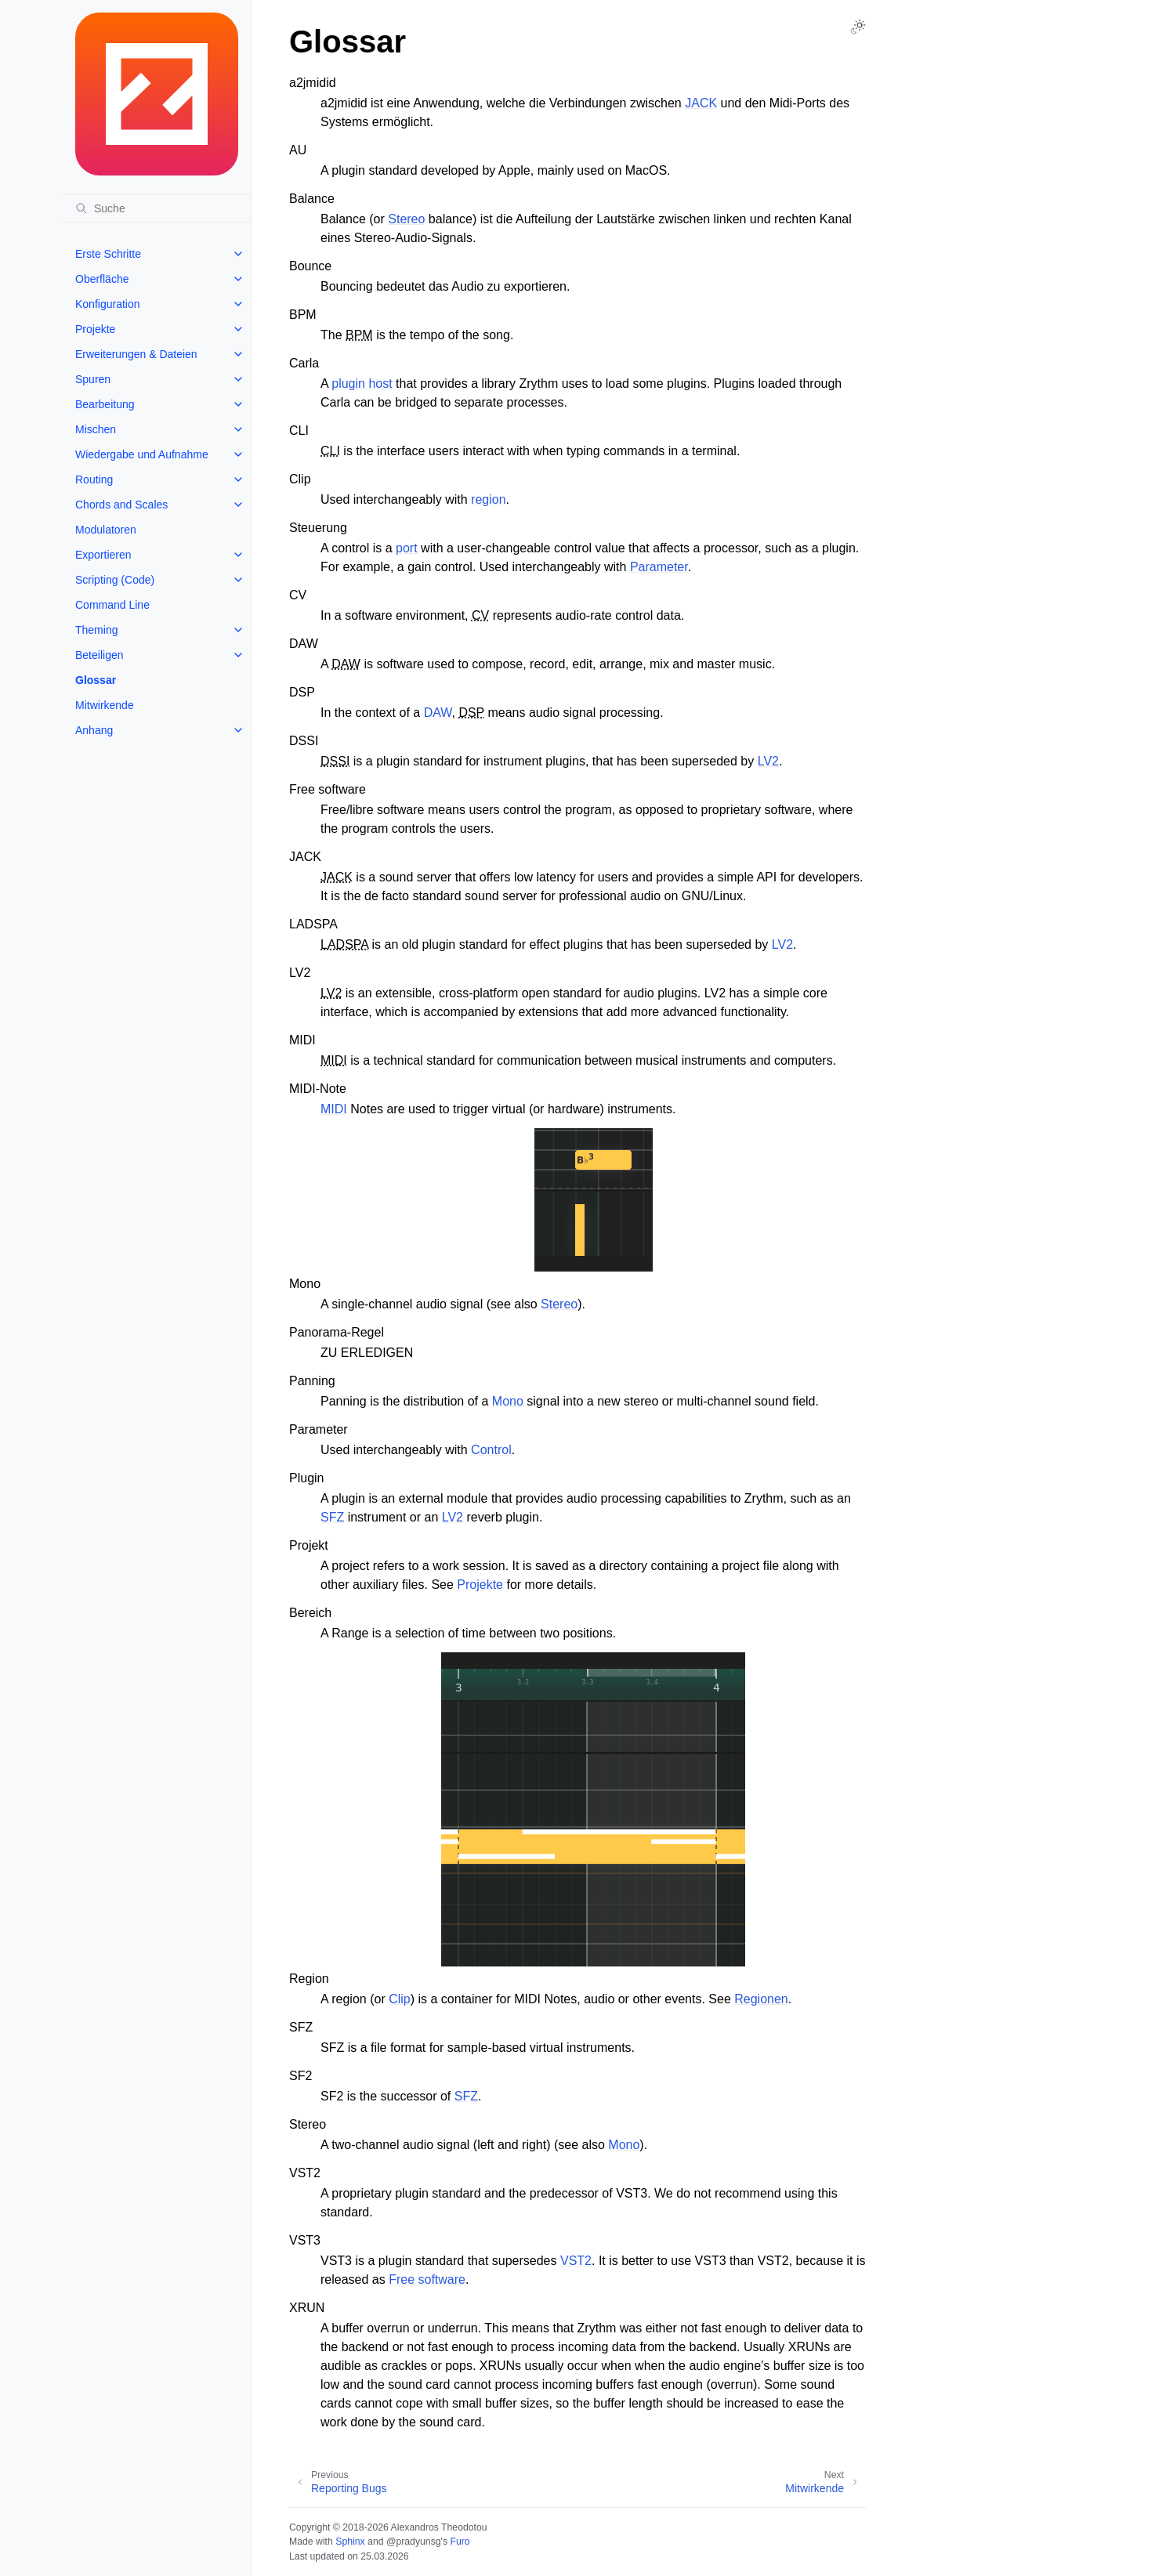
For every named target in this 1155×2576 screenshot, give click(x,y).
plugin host (361, 383)
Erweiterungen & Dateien (136, 354)
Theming (96, 630)
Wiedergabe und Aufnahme (141, 454)
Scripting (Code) (114, 579)
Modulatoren (105, 529)
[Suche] (157, 208)
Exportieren (103, 554)
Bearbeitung (105, 404)
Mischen (95, 429)
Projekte (95, 329)
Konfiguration (107, 304)
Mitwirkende (104, 705)
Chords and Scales (121, 504)
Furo (459, 2541)
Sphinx (349, 2541)
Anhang (94, 730)
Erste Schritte (108, 254)
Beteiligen (99, 655)
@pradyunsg (413, 2541)
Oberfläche (102, 279)
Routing (94, 479)
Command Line (112, 605)
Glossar (95, 680)
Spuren (92, 379)
